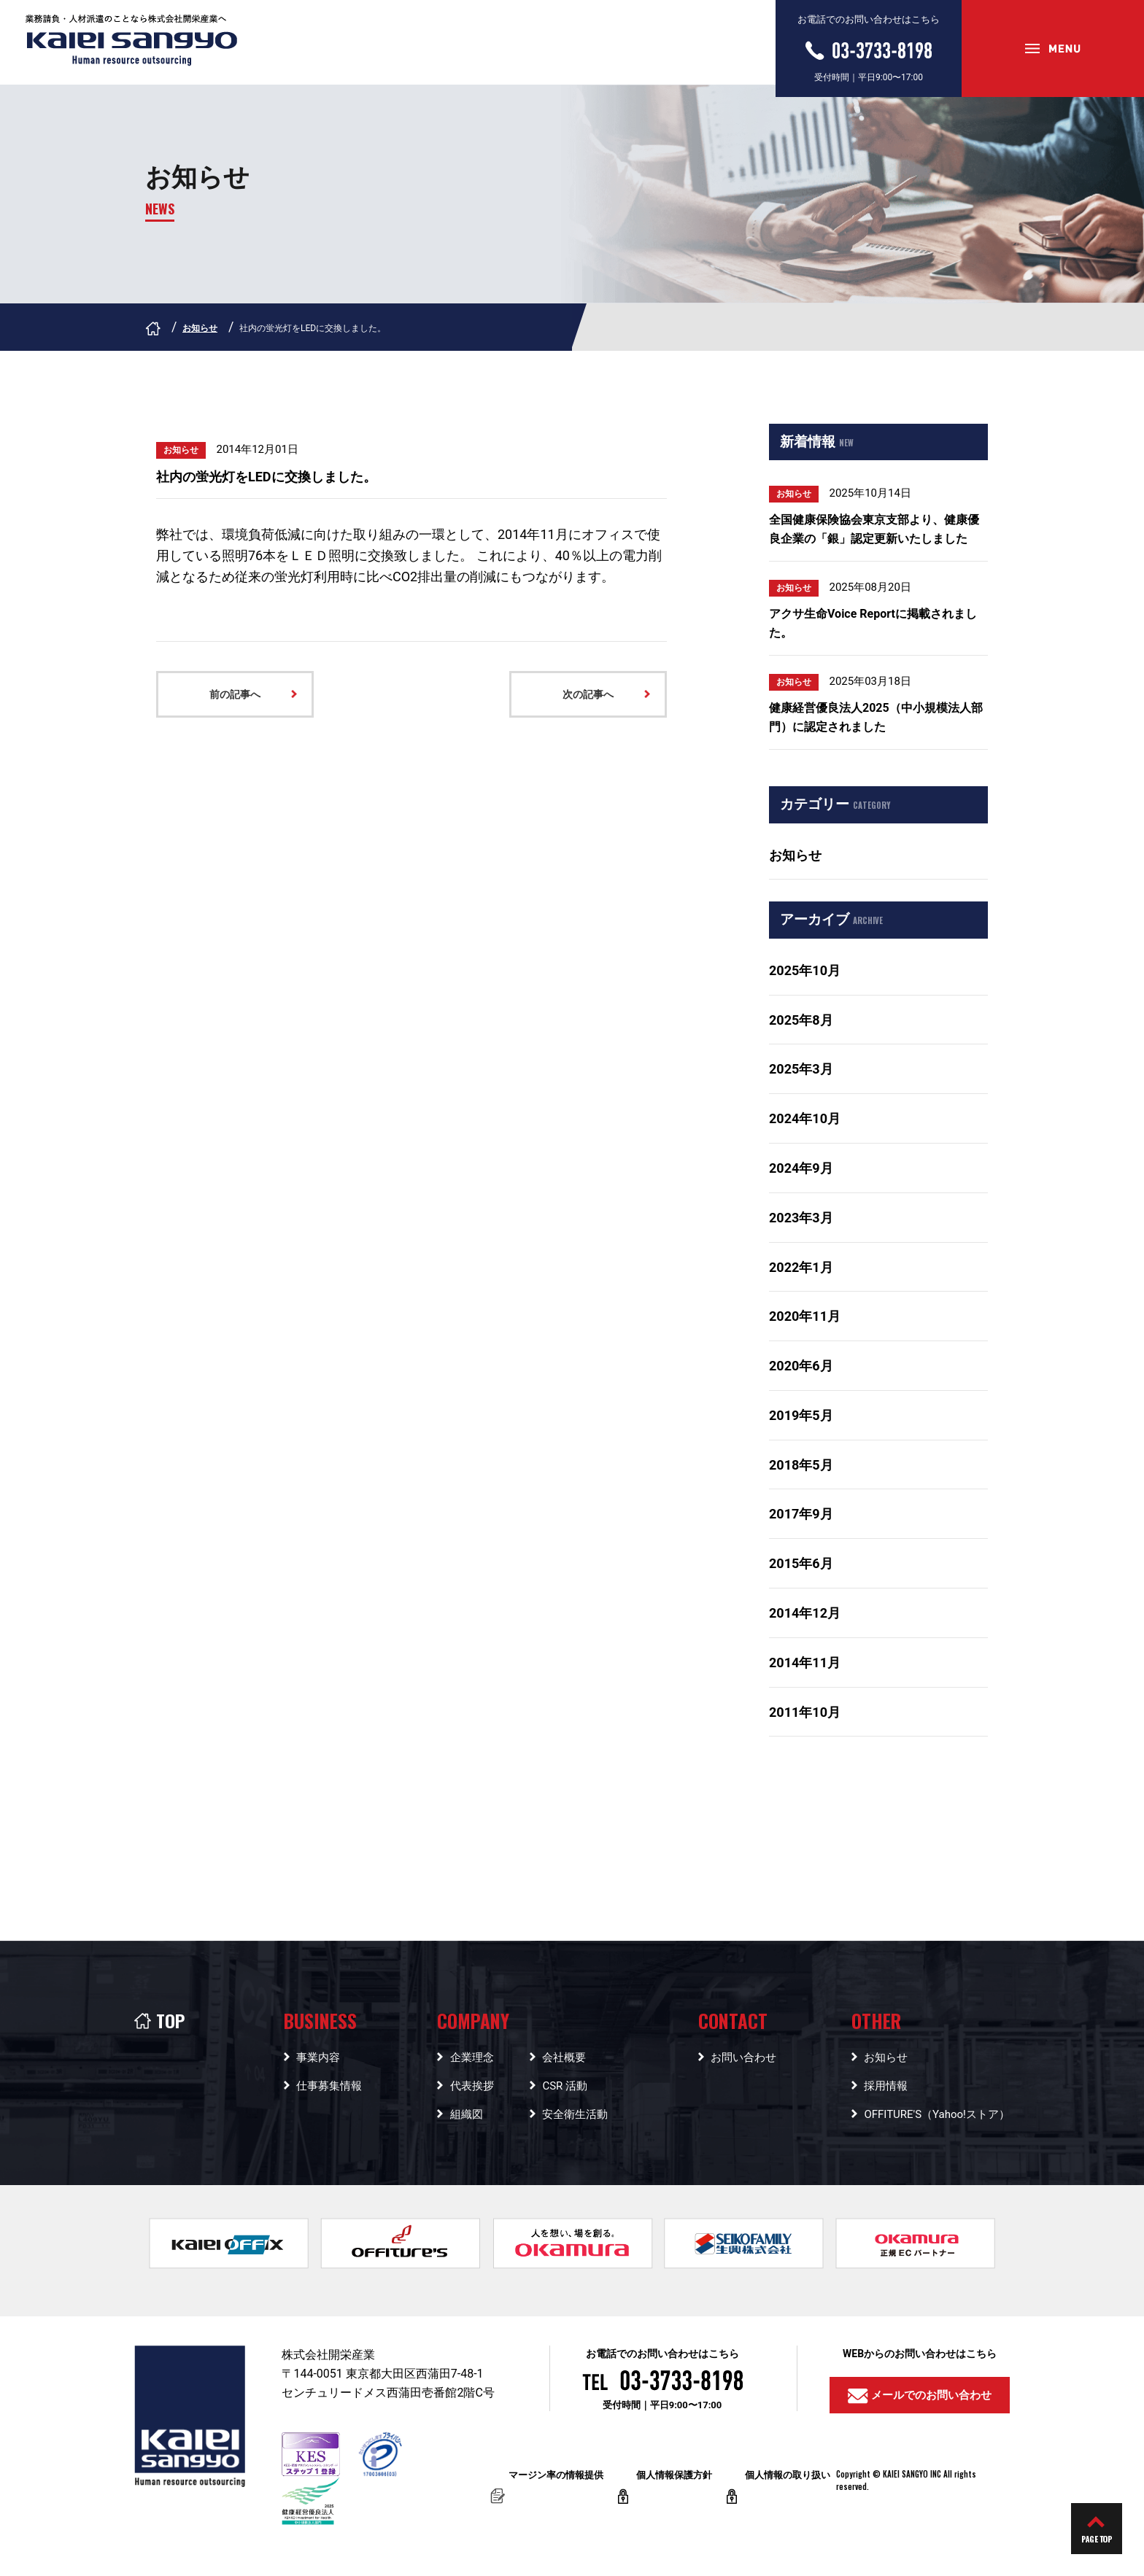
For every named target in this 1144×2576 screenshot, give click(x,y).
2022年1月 (801, 1267)
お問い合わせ (743, 2057)
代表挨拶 (472, 2085)
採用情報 (886, 2085)
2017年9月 (801, 1513)
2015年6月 (801, 1563)
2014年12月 (804, 1613)
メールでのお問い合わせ (920, 2396)
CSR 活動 (564, 2085)
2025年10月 (804, 970)
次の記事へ (588, 694)
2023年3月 (801, 1217)
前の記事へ (234, 694)
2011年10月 (804, 1712)
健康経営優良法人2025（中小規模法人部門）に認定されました (876, 717)
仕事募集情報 (329, 2085)
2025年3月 (801, 1068)
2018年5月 (801, 1465)
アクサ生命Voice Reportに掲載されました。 (873, 623)
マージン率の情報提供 (556, 2487)
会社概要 (564, 2057)
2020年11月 (804, 1316)
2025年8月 (801, 1020)
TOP (159, 2020)
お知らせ (199, 328)
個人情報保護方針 (674, 2487)
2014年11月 (804, 1662)
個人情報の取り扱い (787, 2487)
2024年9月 (801, 1168)
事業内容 (318, 2057)
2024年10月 (804, 1118)
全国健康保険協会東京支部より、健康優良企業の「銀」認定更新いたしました (874, 529)
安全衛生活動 (575, 2114)
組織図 (466, 2114)
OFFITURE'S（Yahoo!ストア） (937, 2114)
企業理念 (472, 2057)
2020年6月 (801, 1365)
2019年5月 (801, 1415)
